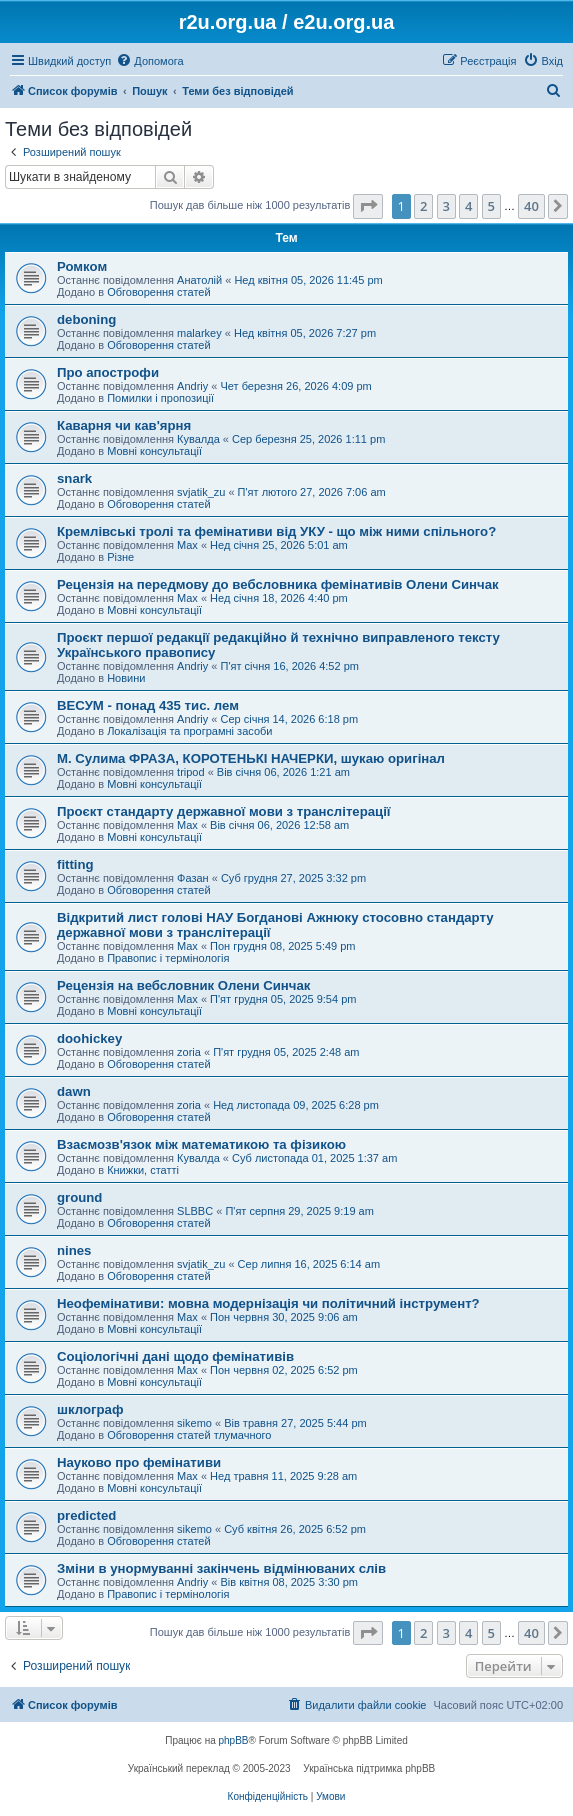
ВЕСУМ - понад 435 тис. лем (148, 705)
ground (79, 1197)
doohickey (89, 1038)
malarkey (199, 333)
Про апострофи (108, 372)
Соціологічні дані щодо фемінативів (175, 1356)
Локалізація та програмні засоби (189, 731)
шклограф (90, 1409)
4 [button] (468, 206)
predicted (86, 1515)
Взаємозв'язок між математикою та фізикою (201, 1144)
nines (74, 1250)
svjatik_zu (201, 492)
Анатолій (199, 280)
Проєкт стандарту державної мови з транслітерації (224, 811)
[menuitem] (149, 61)
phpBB (234, 1740)
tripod (191, 772)
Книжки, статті (143, 1170)
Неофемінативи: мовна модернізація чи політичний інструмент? (268, 1303)
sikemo (194, 1423)
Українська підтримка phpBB (369, 1768)
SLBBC (195, 1211)
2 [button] (423, 206)
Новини (126, 678)
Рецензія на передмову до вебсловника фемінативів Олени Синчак (278, 584)
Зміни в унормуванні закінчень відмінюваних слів (221, 1568)
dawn (74, 1091)
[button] (368, 206)
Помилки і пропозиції (160, 398)
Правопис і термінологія (168, 958)
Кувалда (198, 439)
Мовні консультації (154, 451)
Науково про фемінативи (139, 1462)
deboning (86, 319)
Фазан (193, 878)
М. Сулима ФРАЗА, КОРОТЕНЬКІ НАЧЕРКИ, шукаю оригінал (251, 758)
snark (74, 478)
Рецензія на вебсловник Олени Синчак (183, 985)
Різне (120, 557)
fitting (75, 864)
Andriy (192, 386)
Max (187, 545)
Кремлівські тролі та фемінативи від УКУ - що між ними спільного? (276, 531)
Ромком (82, 266)
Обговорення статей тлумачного (189, 1435)
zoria (189, 1052)
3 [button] (446, 206)
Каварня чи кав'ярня (124, 425)
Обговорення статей (158, 292)
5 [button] (491, 206)
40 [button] (531, 206)
